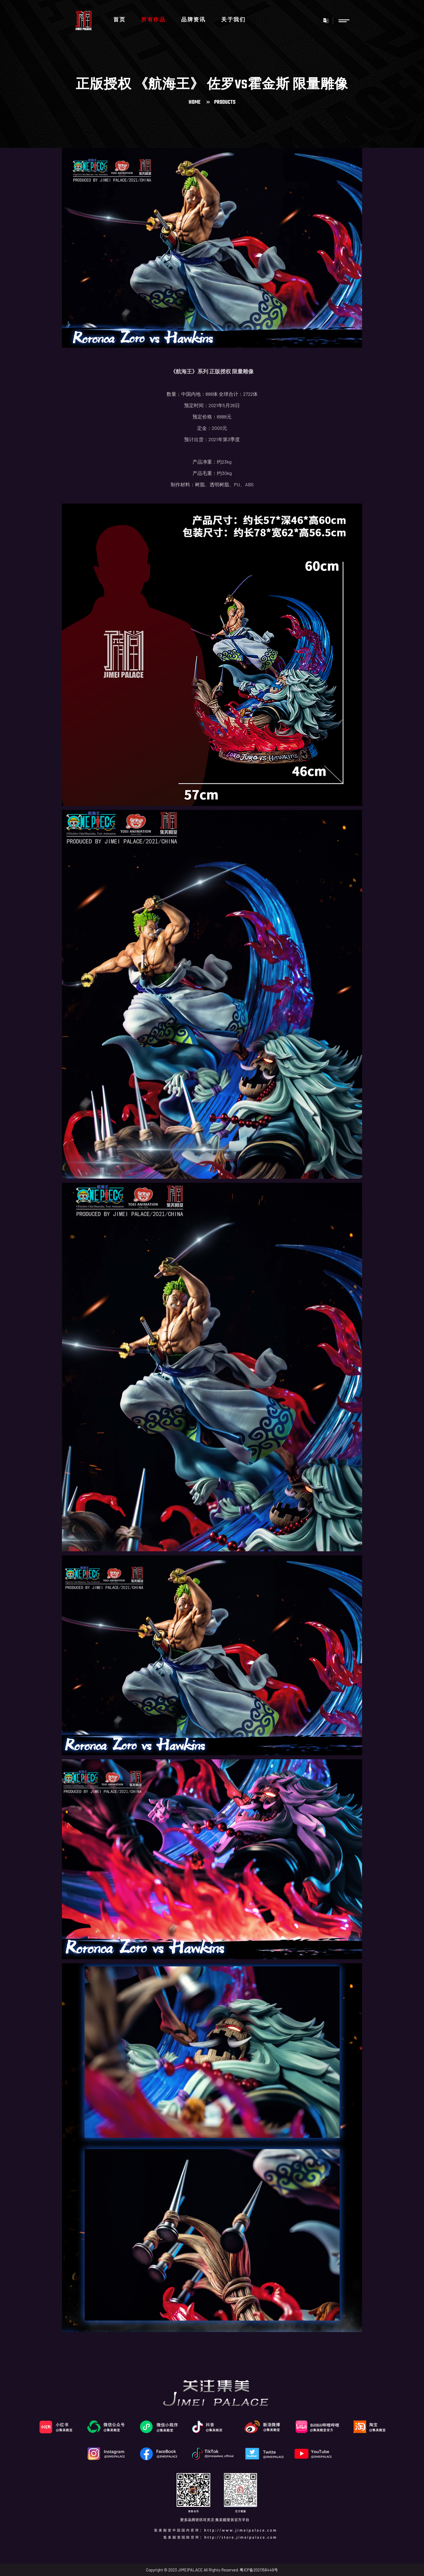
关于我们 (233, 20)
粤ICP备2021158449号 (259, 2569)
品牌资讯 (193, 20)
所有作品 (153, 20)
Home (195, 102)
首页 (119, 20)
